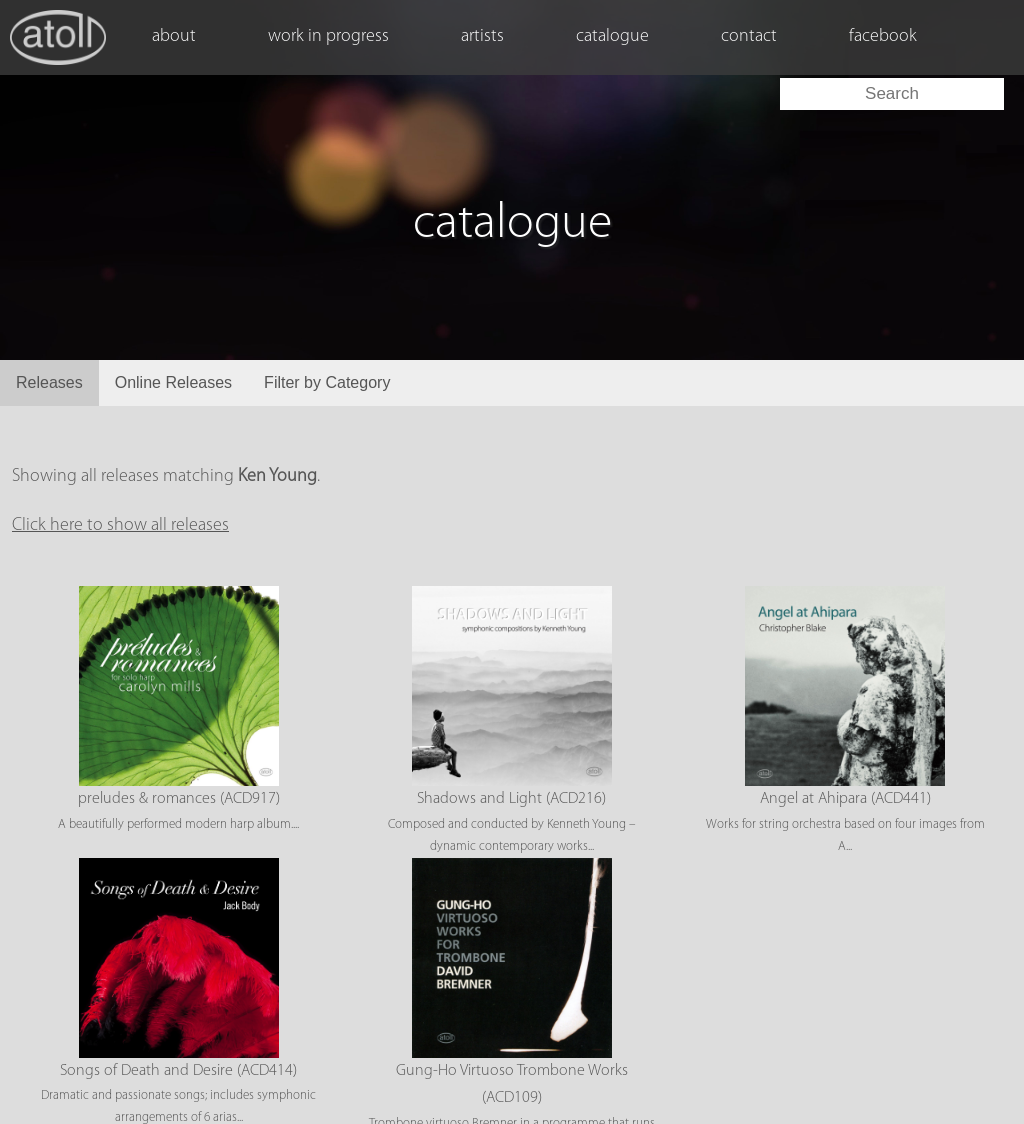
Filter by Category (327, 382)
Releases (49, 382)
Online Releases (173, 382)
